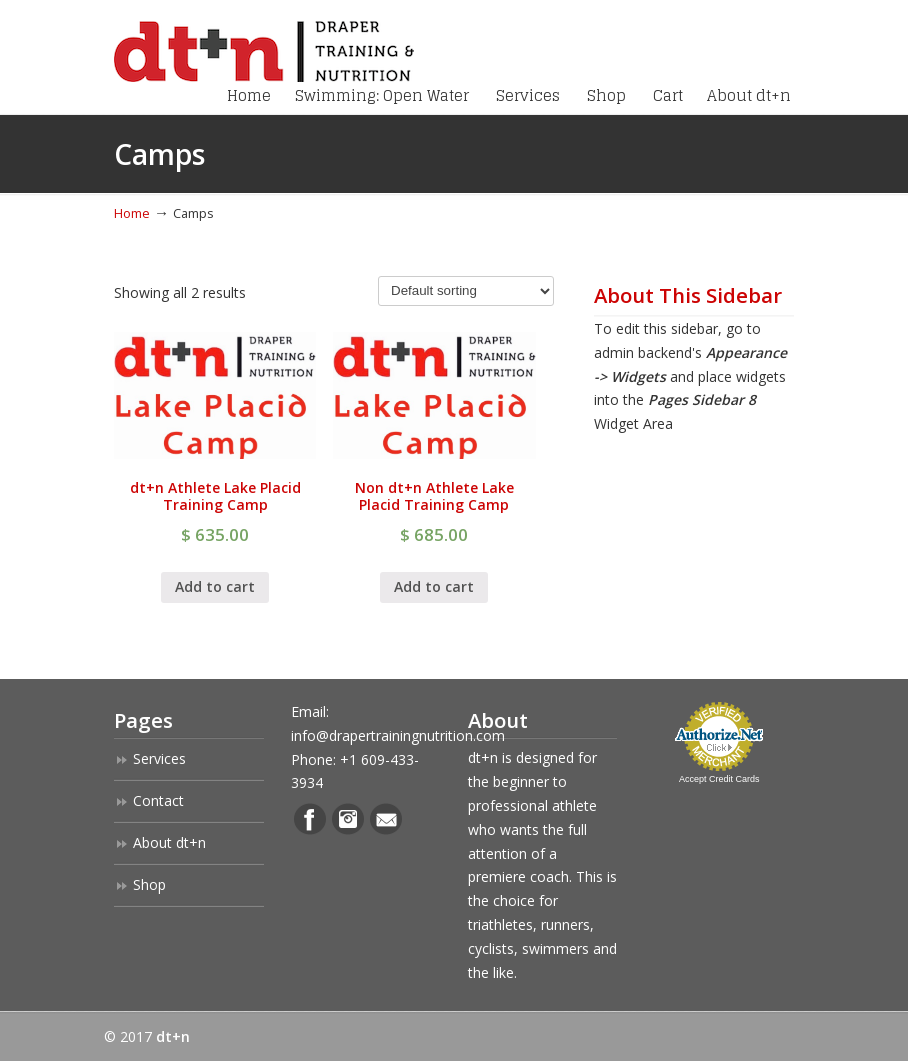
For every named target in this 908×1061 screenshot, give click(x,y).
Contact (158, 800)
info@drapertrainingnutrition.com (398, 735)
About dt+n (169, 842)
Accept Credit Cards (719, 779)
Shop (149, 884)
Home (132, 213)
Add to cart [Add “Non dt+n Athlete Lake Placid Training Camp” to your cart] (434, 586)
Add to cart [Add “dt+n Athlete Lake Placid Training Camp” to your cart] (215, 586)
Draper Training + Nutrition (264, 44)
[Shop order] (466, 291)
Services (159, 758)
